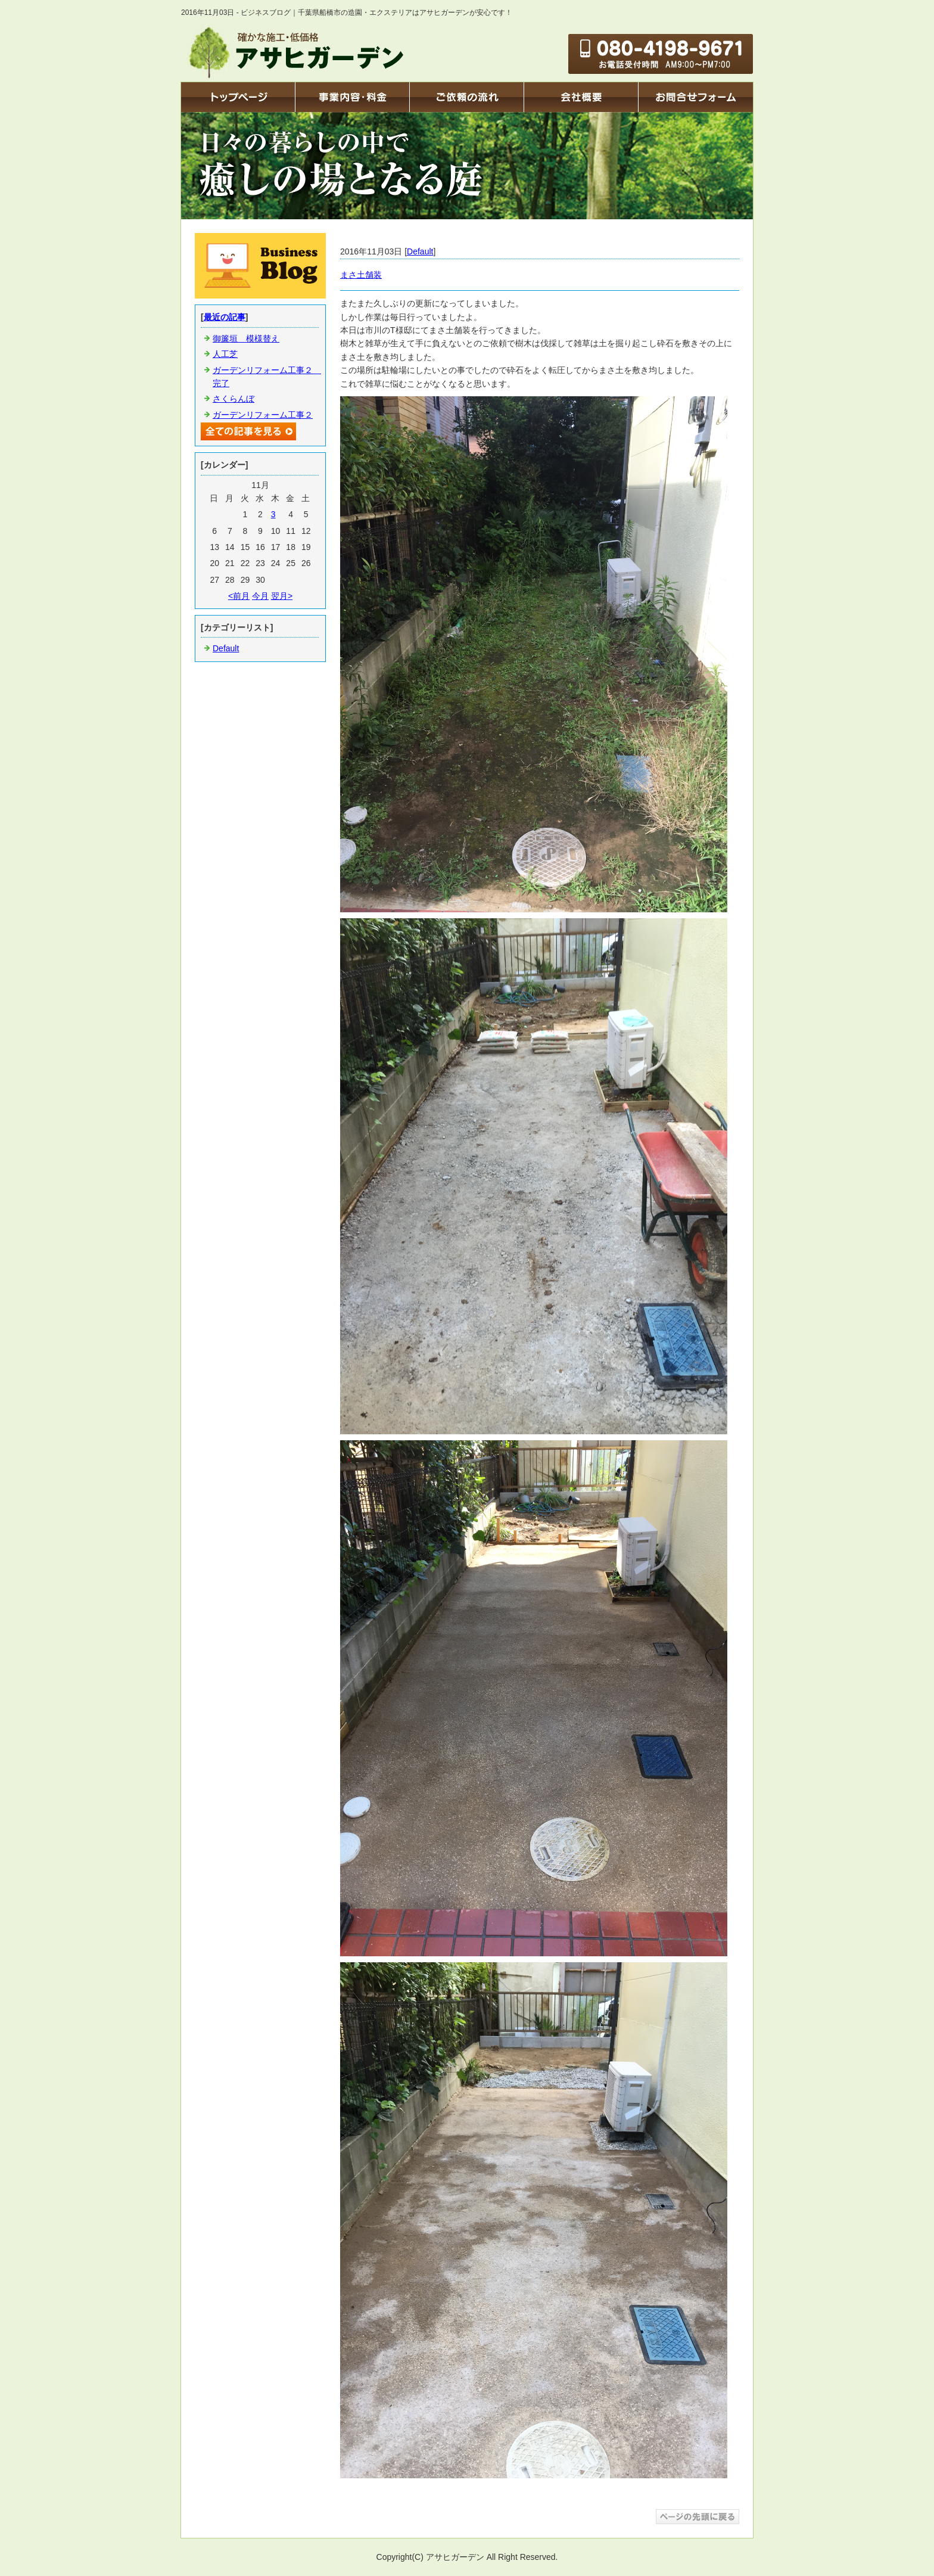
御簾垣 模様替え (246, 338)
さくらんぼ (233, 398)
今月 (260, 596)
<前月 (239, 596)
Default (420, 251)
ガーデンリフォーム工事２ (263, 415)
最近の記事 (224, 317)
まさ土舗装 (361, 274)
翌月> (281, 596)
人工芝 (225, 354)
